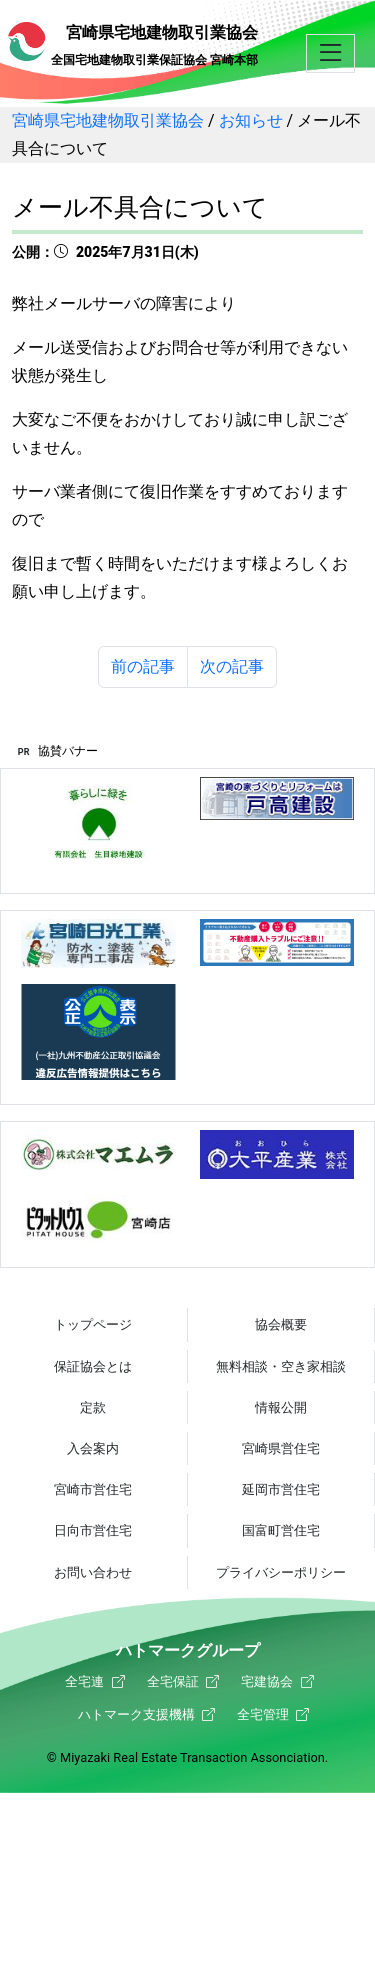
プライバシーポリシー (281, 1572)
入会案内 (93, 1448)
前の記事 (143, 666)
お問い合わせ (93, 1572)
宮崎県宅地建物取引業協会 (133, 44)
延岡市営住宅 (281, 1489)
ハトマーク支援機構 (136, 1714)
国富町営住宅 (281, 1530)
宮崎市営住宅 (93, 1489)
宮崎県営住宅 (281, 1448)
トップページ (93, 1324)
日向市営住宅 (93, 1530)
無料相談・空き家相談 (281, 1366)
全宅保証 (173, 1681)
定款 (93, 1407)
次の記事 (232, 666)
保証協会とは (93, 1366)
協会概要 (281, 1324)
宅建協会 (267, 1681)
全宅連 (84, 1681)
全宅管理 (263, 1714)
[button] (330, 54)
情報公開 (281, 1407)
